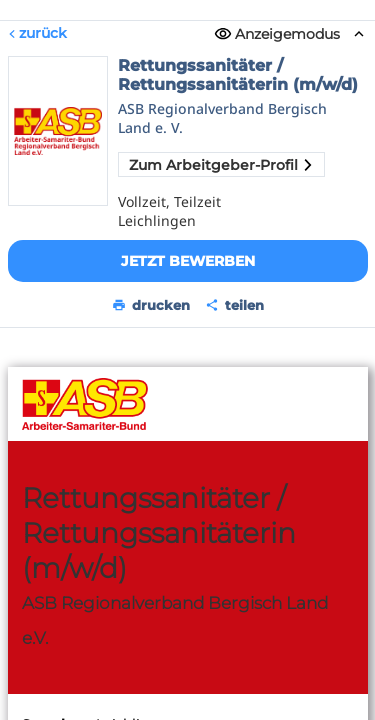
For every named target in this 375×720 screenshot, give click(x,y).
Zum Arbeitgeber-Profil (221, 165)
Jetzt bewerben (188, 261)
